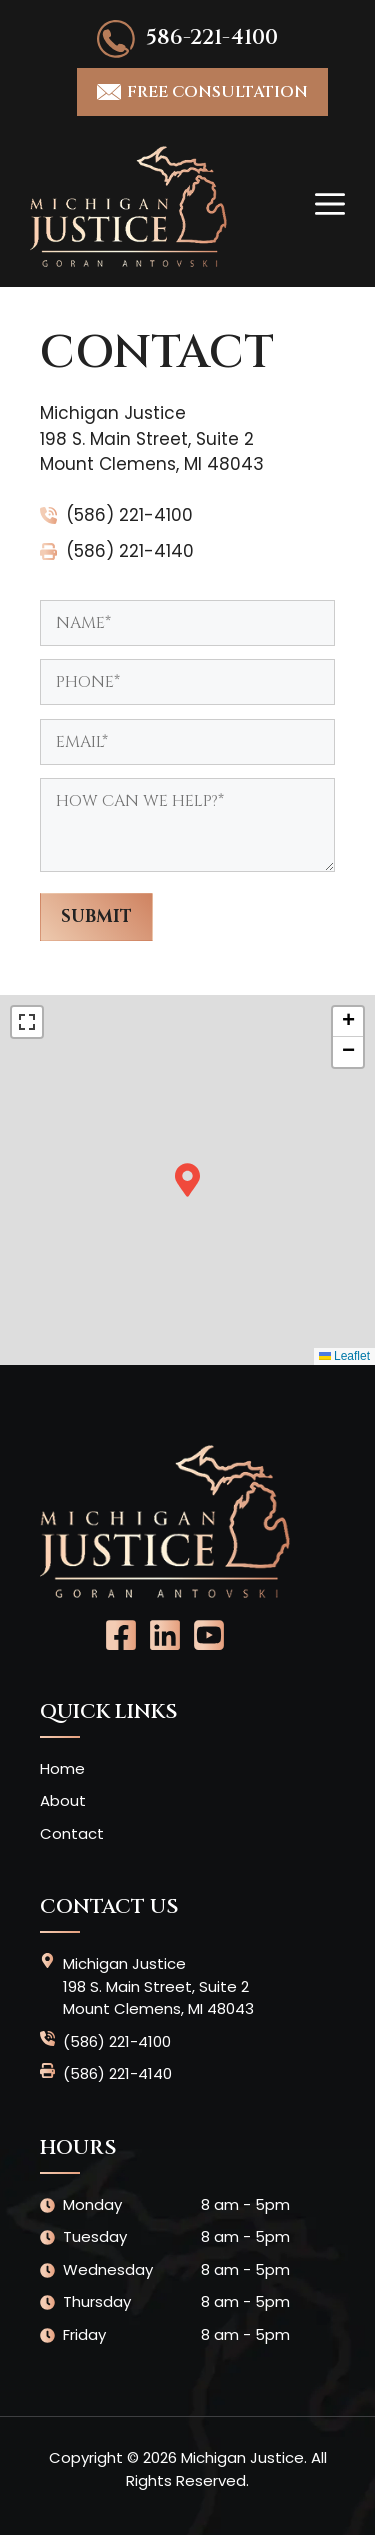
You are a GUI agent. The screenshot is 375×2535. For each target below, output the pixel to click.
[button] (187, 1180)
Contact (72, 1833)
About (63, 1800)
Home (62, 1768)
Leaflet (344, 1356)
